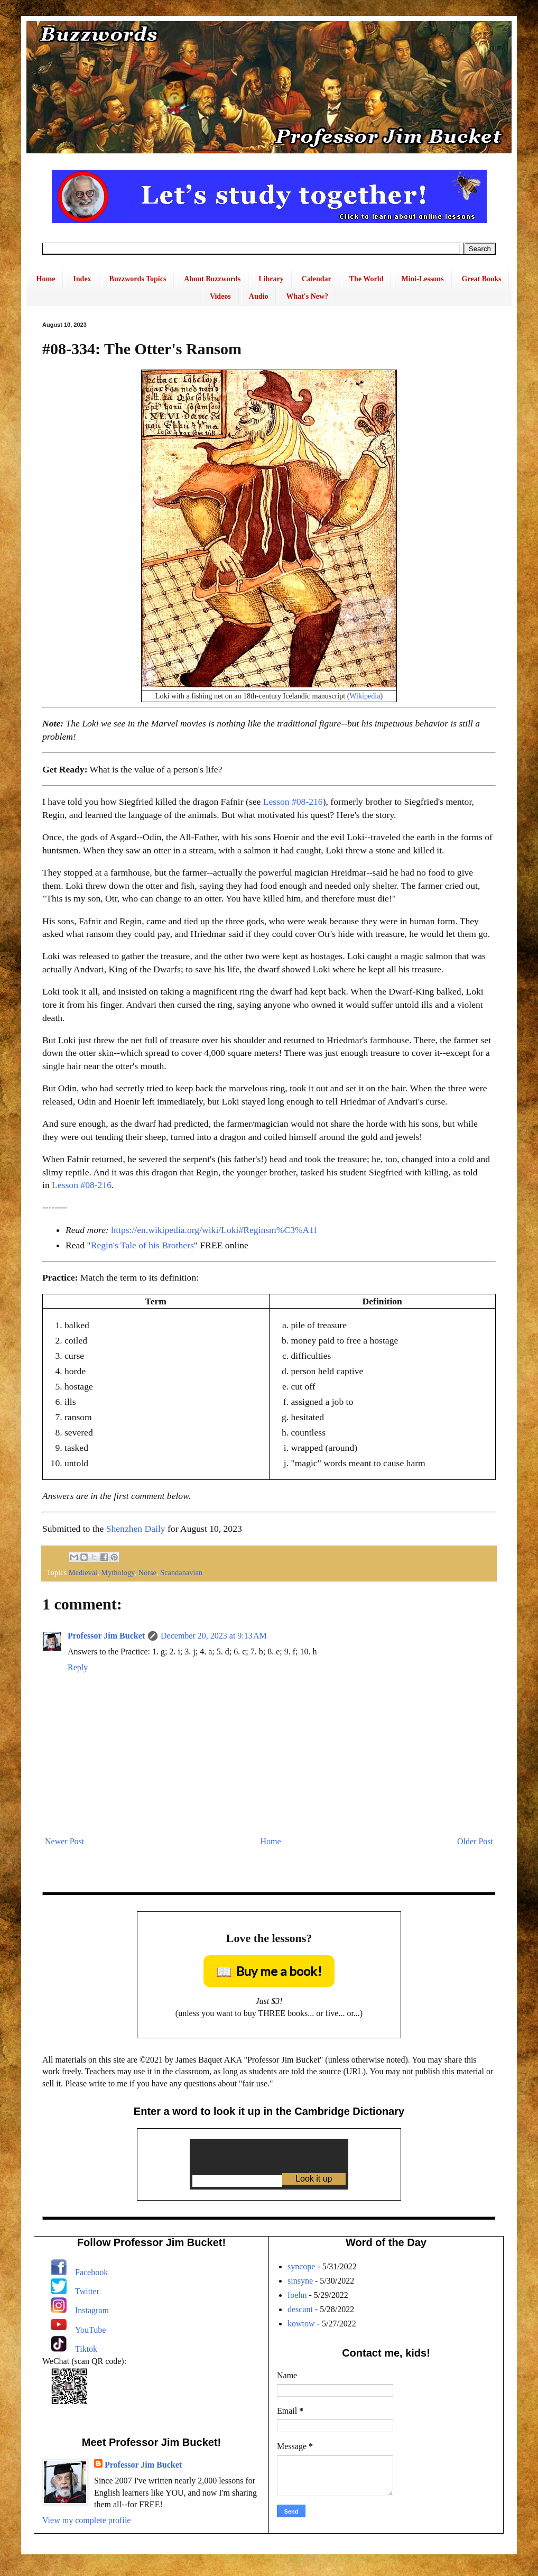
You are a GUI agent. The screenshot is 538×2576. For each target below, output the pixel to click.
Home (45, 279)
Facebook (91, 2272)
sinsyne (300, 2280)
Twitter (87, 2291)
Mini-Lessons (422, 279)
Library (270, 279)
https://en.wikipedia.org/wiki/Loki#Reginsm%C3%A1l (214, 1230)
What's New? (307, 296)
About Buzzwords (212, 279)
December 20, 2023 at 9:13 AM (214, 1635)
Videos (220, 296)
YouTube (90, 2329)
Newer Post (64, 1841)
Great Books (482, 279)
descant (300, 2309)
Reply (78, 1667)
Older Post (475, 1841)
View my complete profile (86, 2520)
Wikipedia (364, 696)
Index (82, 279)
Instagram (92, 2310)
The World (366, 279)
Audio (258, 296)
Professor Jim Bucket (106, 1635)
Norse (147, 1572)
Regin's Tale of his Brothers (142, 1245)
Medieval (83, 1572)
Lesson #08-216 (293, 801)
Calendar (316, 279)
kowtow (301, 2323)
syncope (301, 2266)
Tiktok (86, 2348)
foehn (297, 2294)
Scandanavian (181, 1572)
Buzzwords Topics (137, 279)
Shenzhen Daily (135, 1528)
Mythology (117, 1572)
